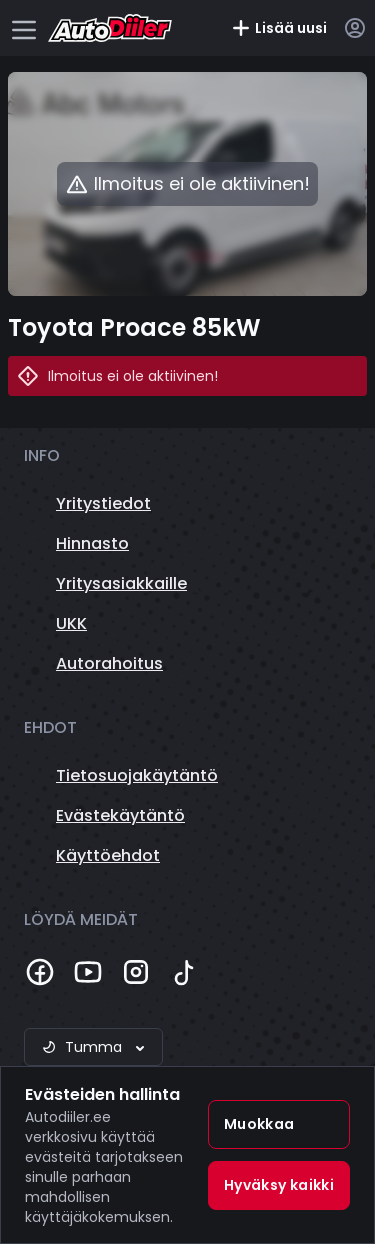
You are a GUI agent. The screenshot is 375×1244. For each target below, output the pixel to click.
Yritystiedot (103, 503)
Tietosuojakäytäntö (137, 775)
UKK (71, 623)
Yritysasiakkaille (121, 583)
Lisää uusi (279, 28)
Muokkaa (259, 1124)
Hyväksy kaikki (279, 1185)
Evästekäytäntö (120, 815)
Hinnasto (92, 543)
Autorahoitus (109, 663)
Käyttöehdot (108, 855)
